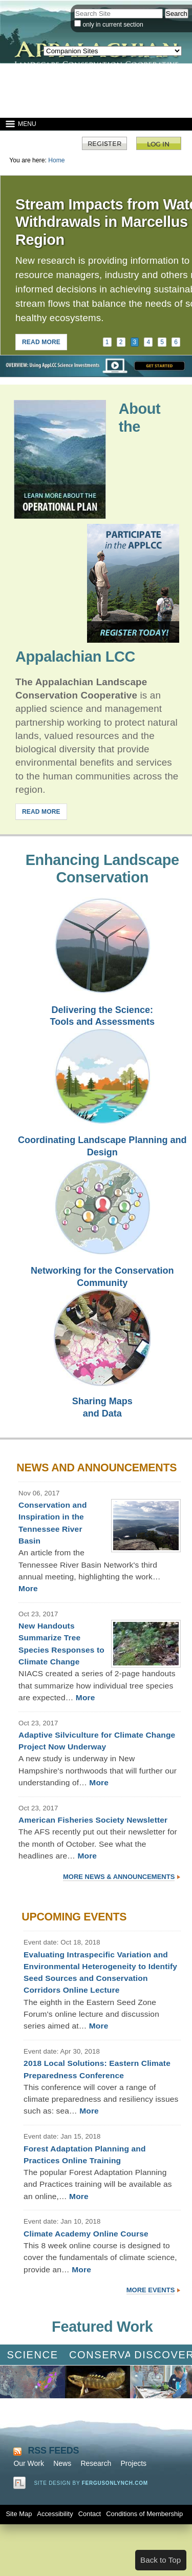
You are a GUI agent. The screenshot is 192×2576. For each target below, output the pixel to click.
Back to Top (160, 2560)
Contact (89, 2514)
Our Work (28, 2463)
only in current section (112, 24)
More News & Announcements (119, 1877)
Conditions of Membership (144, 2514)
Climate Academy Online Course (86, 2233)
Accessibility (55, 2514)
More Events (150, 2290)
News (62, 2463)
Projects (133, 2463)
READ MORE (41, 342)
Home (56, 160)
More (28, 1588)
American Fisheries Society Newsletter (92, 1819)
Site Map (19, 2514)
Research (95, 2463)
